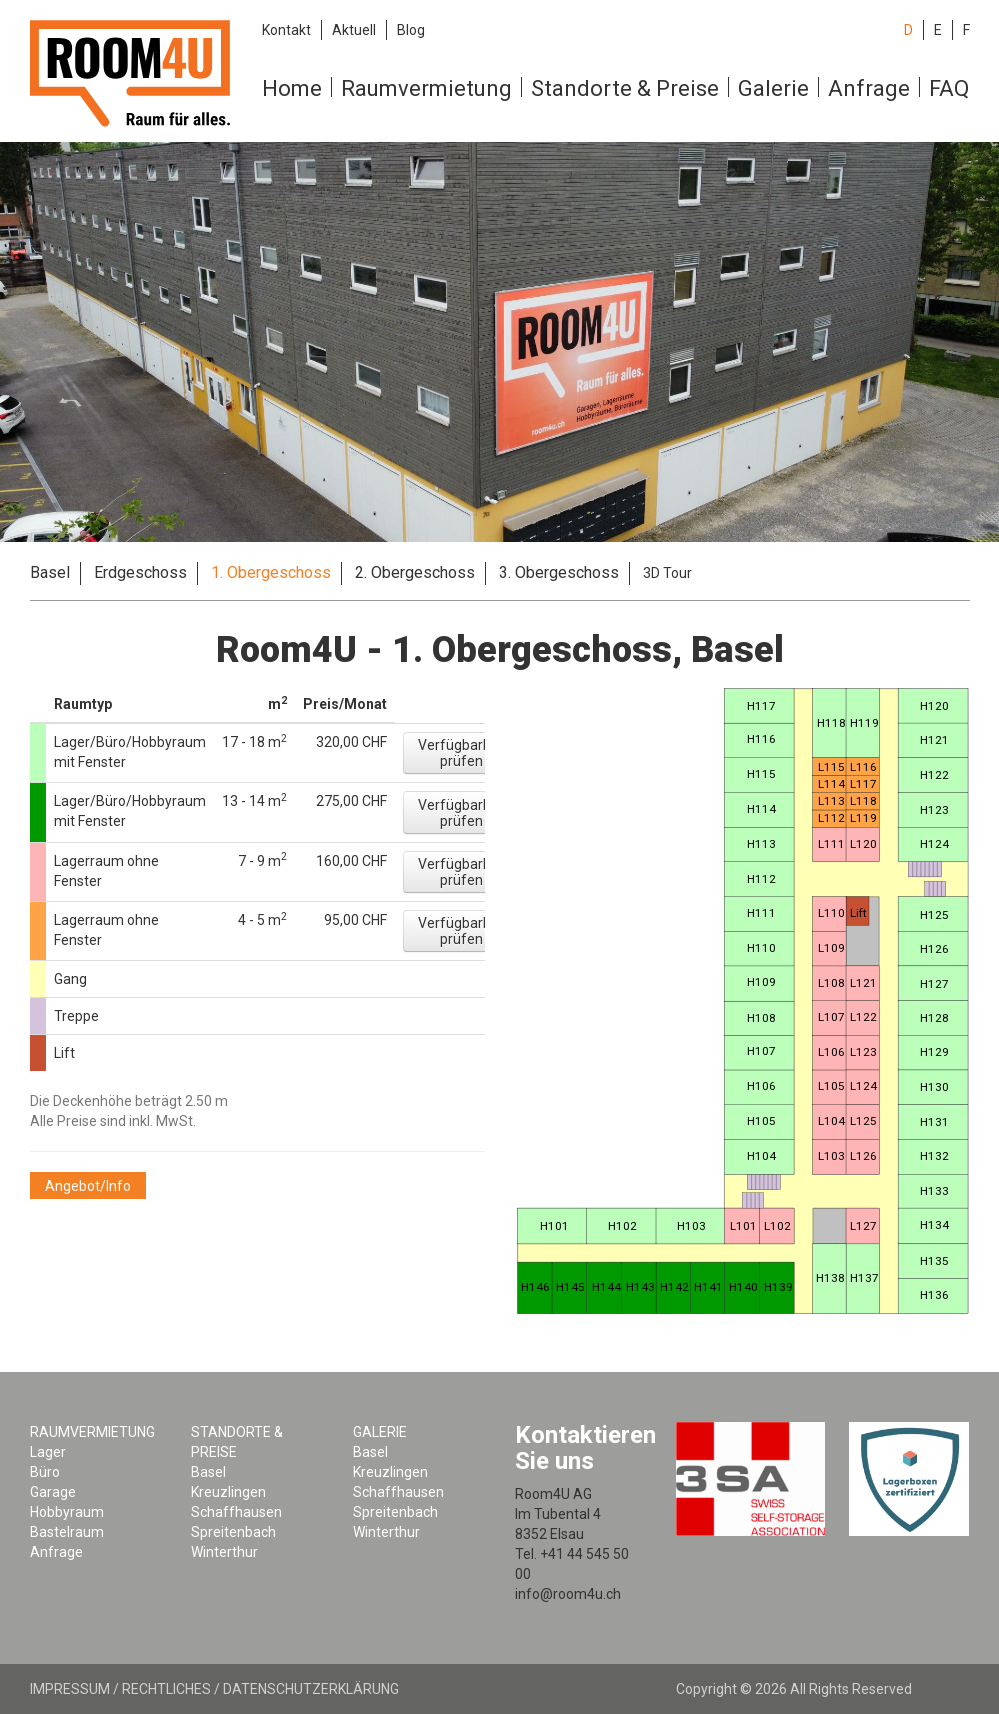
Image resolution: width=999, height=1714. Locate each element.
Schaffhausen (236, 1512)
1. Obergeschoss (271, 572)
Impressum (70, 1689)
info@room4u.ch (568, 1594)
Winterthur (224, 1552)
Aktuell (354, 30)
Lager (48, 1452)
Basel (50, 572)
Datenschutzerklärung (311, 1689)
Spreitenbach (233, 1532)
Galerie (773, 88)
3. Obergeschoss (559, 572)
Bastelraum (67, 1532)
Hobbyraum (67, 1512)
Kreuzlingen (228, 1492)
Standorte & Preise (625, 88)
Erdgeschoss (140, 572)
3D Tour (667, 573)
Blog (411, 30)
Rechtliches (166, 1689)
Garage (53, 1492)
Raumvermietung (426, 88)
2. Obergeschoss (415, 572)
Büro (45, 1472)
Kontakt (286, 30)
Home (292, 88)
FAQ (949, 88)
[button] (462, 753)
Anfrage (869, 88)
